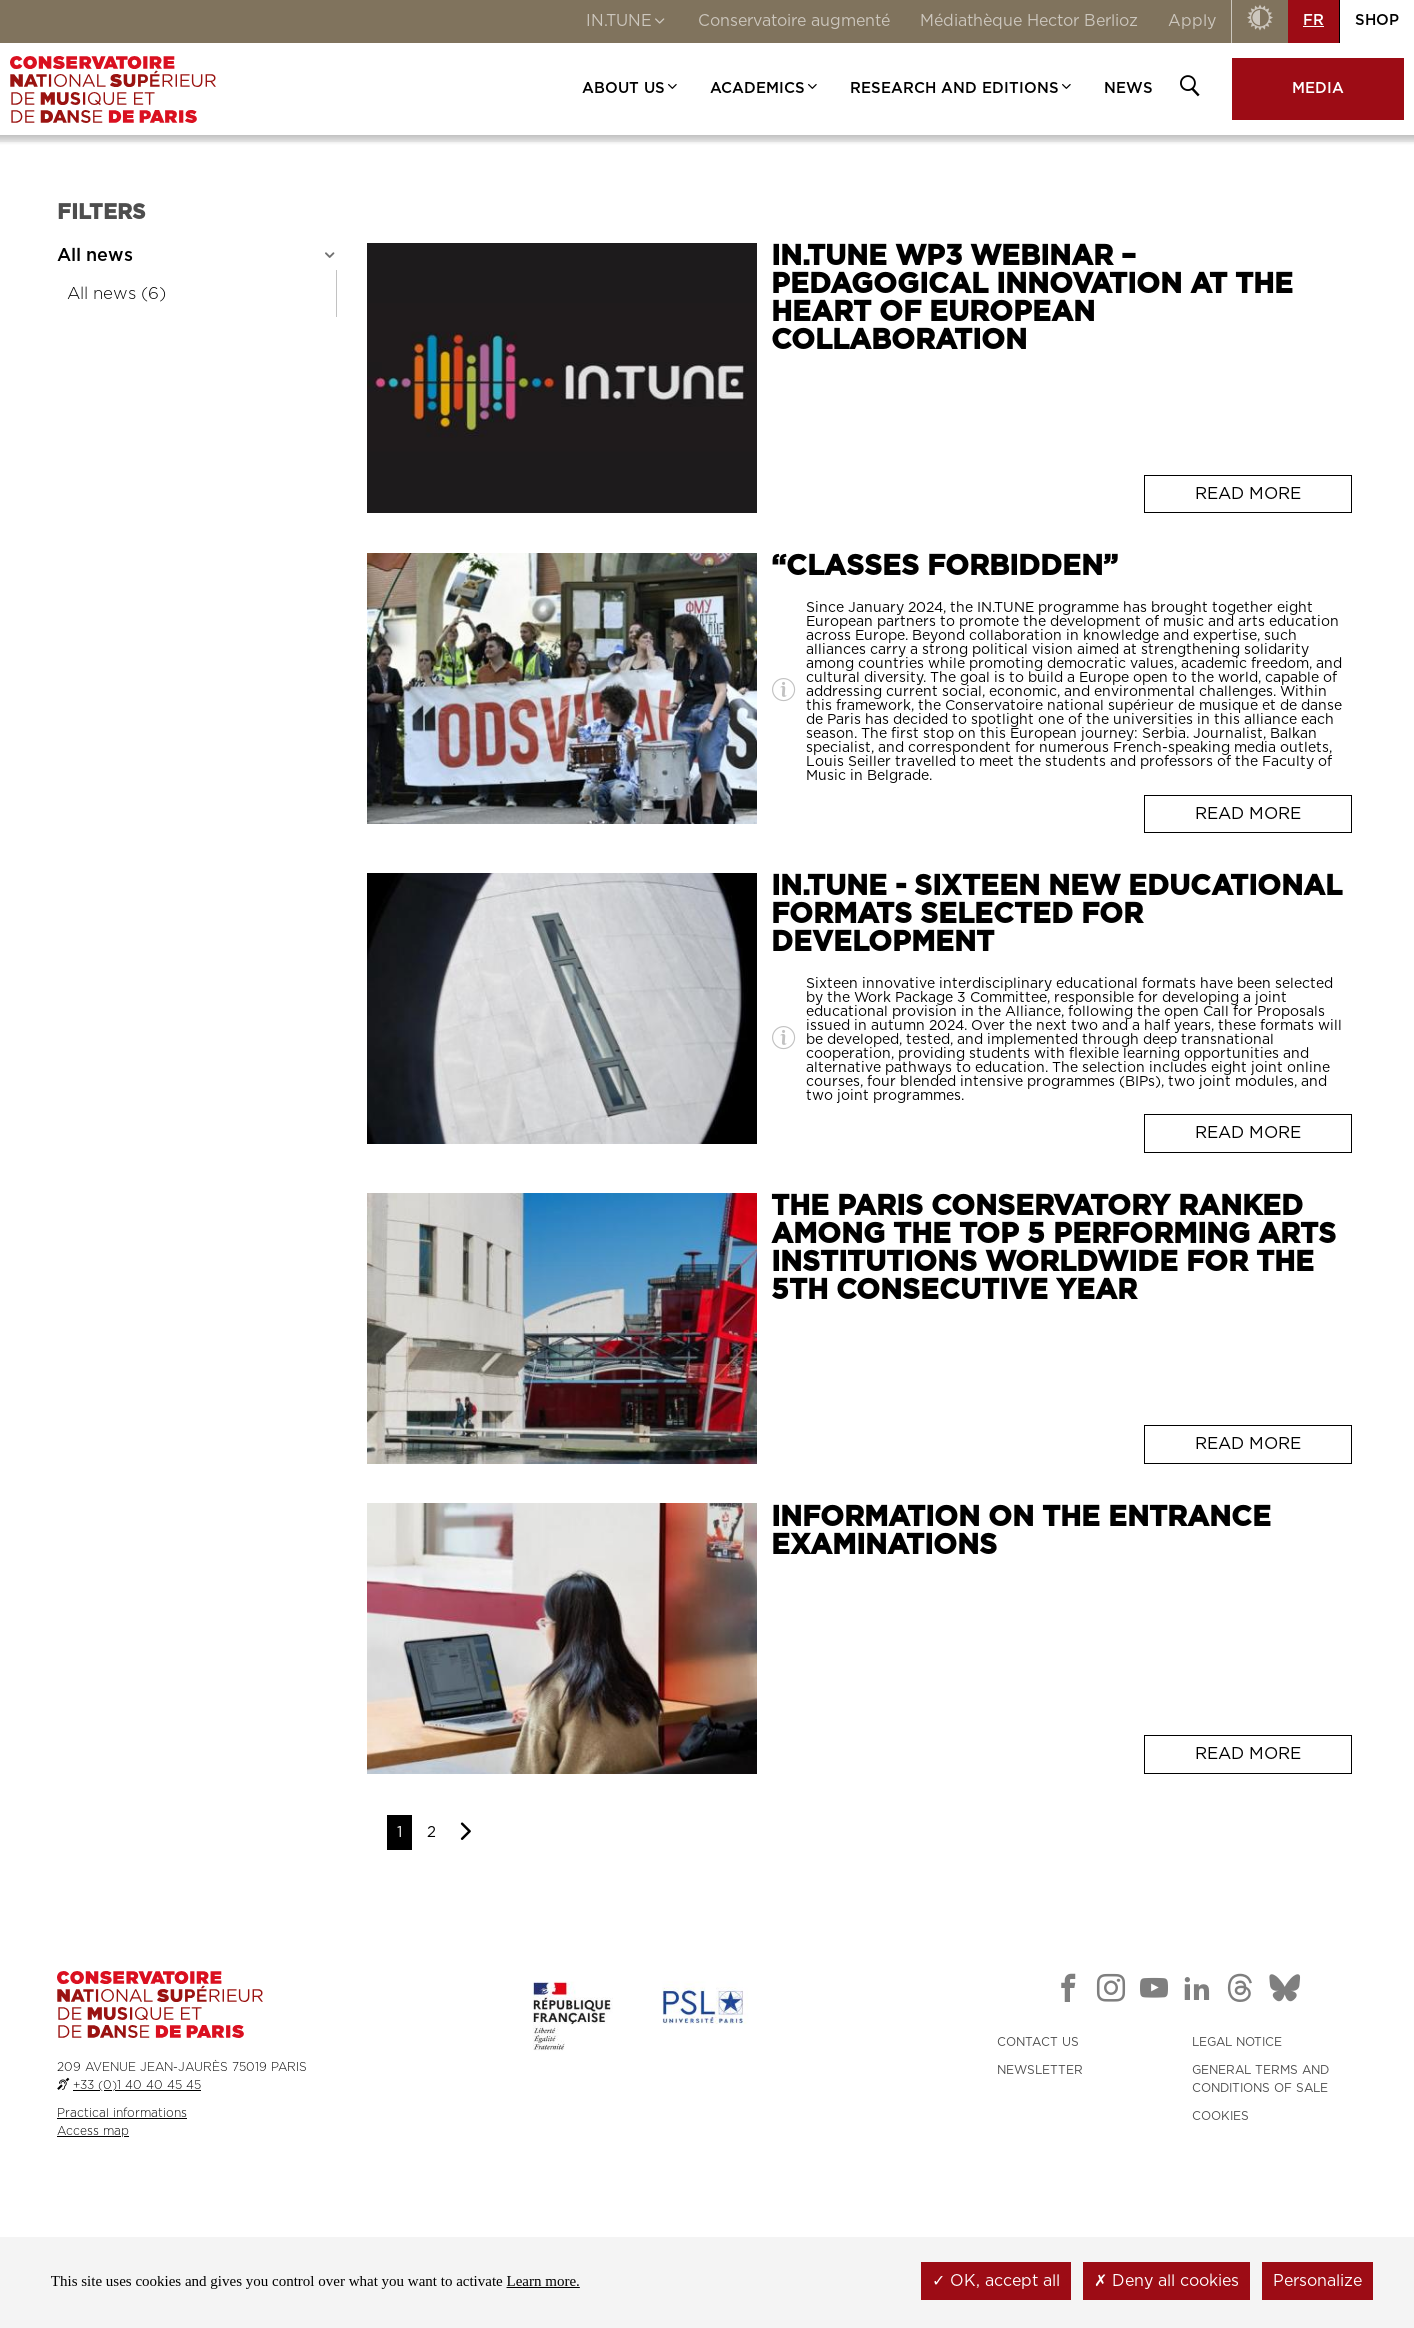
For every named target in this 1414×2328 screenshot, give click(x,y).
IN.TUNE (627, 23)
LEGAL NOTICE (1237, 2171)
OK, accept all (996, 2281)
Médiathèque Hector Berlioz (1029, 21)
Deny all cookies (1166, 2281)
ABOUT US (631, 88)
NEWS (1128, 88)
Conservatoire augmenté (794, 21)
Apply (1192, 21)
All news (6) (116, 420)
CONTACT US (1038, 2171)
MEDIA (1318, 88)
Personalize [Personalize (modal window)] (1317, 2281)
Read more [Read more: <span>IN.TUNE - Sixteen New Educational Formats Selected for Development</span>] (1248, 1261)
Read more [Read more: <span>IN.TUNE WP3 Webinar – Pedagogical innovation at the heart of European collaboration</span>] (1248, 621)
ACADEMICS (765, 88)
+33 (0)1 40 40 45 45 (137, 2213)
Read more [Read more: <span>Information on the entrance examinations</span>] (1248, 1882)
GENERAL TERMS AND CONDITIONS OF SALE (1260, 2208)
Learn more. (543, 2281)
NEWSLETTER (1040, 2199)
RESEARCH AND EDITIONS (962, 88)
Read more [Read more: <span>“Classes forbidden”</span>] (1248, 941)
